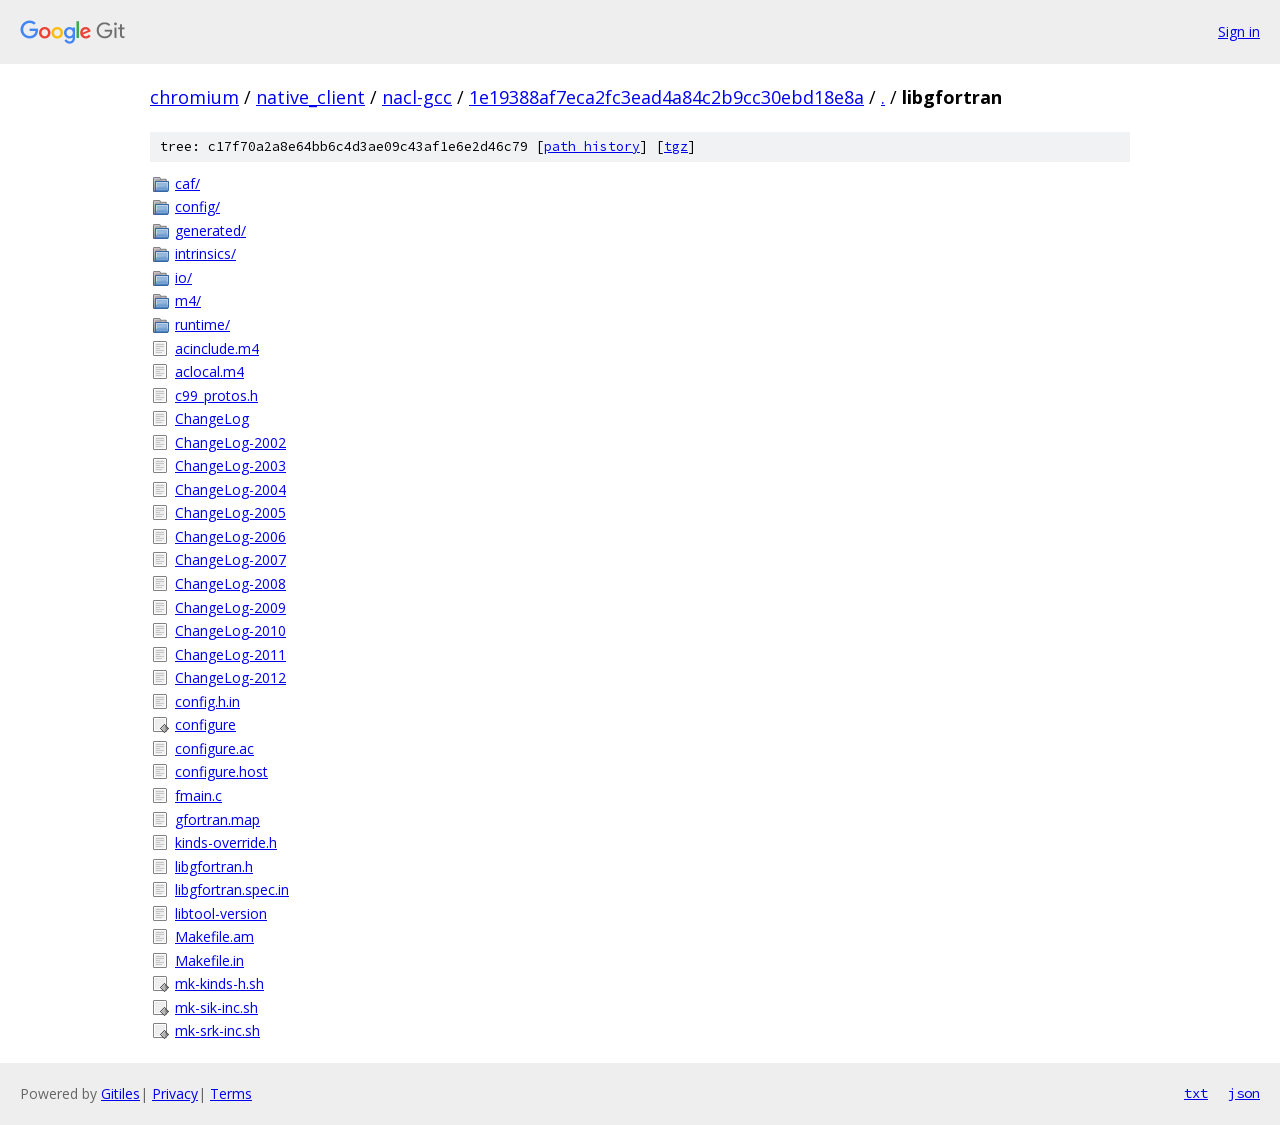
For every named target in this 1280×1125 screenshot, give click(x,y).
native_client (310, 97)
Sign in (1239, 31)
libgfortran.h (214, 866)
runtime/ (202, 324)
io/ (183, 277)
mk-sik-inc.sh (216, 1007)
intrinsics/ (205, 253)
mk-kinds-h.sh (219, 983)
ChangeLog (212, 418)
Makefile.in (209, 960)
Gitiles (120, 1093)
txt (1196, 1093)
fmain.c (198, 795)
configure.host (221, 771)
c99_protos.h (216, 395)
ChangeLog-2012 (230, 677)
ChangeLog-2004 (230, 489)
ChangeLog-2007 (230, 559)
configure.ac (214, 748)
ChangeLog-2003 (230, 465)
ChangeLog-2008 (230, 583)
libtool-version (221, 913)
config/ (197, 206)
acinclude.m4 (217, 348)
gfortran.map (217, 819)
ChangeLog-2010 (230, 630)
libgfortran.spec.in (232, 889)
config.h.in (207, 701)
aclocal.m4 (209, 371)
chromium (194, 97)
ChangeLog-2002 (230, 442)
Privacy (175, 1093)
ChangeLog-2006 (230, 536)
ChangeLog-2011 (230, 654)
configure (205, 724)
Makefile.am (214, 936)
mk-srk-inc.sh (217, 1030)
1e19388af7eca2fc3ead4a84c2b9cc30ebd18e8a (666, 97)
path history (592, 146)
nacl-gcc (417, 97)
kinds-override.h (226, 842)
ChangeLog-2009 (230, 607)
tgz (676, 146)
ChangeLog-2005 (230, 512)
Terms (231, 1093)
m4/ (188, 300)
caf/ (187, 183)
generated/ (210, 230)
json (1244, 1093)
